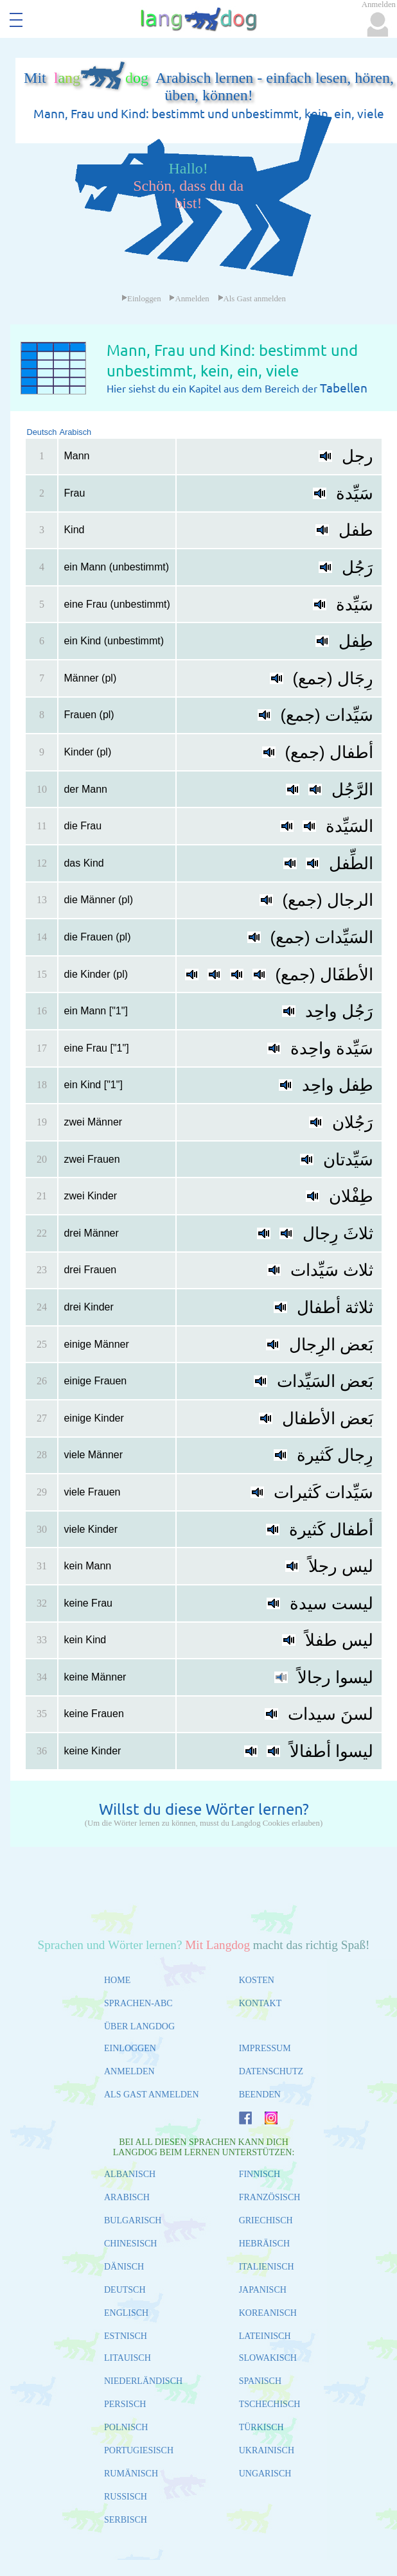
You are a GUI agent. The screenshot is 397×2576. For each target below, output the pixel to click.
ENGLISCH (126, 2313)
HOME (117, 1980)
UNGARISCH (265, 2473)
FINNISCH (260, 2174)
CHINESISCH (130, 2243)
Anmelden (189, 298)
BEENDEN (260, 2094)
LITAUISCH (127, 2358)
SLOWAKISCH (268, 2358)
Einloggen (141, 298)
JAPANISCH (263, 2290)
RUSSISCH (125, 2496)
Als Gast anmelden (252, 298)
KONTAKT (260, 2003)
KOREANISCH (268, 2313)
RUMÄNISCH (131, 2473)
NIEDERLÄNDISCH (143, 2381)
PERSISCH (125, 2404)
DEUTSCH (125, 2290)
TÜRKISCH (261, 2427)
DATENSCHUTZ (271, 2071)
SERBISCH (125, 2520)
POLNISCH (126, 2427)
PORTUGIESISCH (138, 2450)
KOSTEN (256, 1980)
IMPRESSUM (265, 2048)
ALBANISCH (129, 2174)
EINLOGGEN (130, 2048)
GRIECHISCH (266, 2220)
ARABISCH (127, 2197)
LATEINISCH (265, 2336)
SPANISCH (260, 2381)
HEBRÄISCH (264, 2243)
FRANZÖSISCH (270, 2197)
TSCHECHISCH (270, 2404)
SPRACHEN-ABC (138, 2003)
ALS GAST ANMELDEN (151, 2094)
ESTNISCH (125, 2336)
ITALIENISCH (266, 2267)
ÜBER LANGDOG (139, 2026)
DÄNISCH (124, 2267)
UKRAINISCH (266, 2450)
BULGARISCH (132, 2220)
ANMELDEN (129, 2071)
